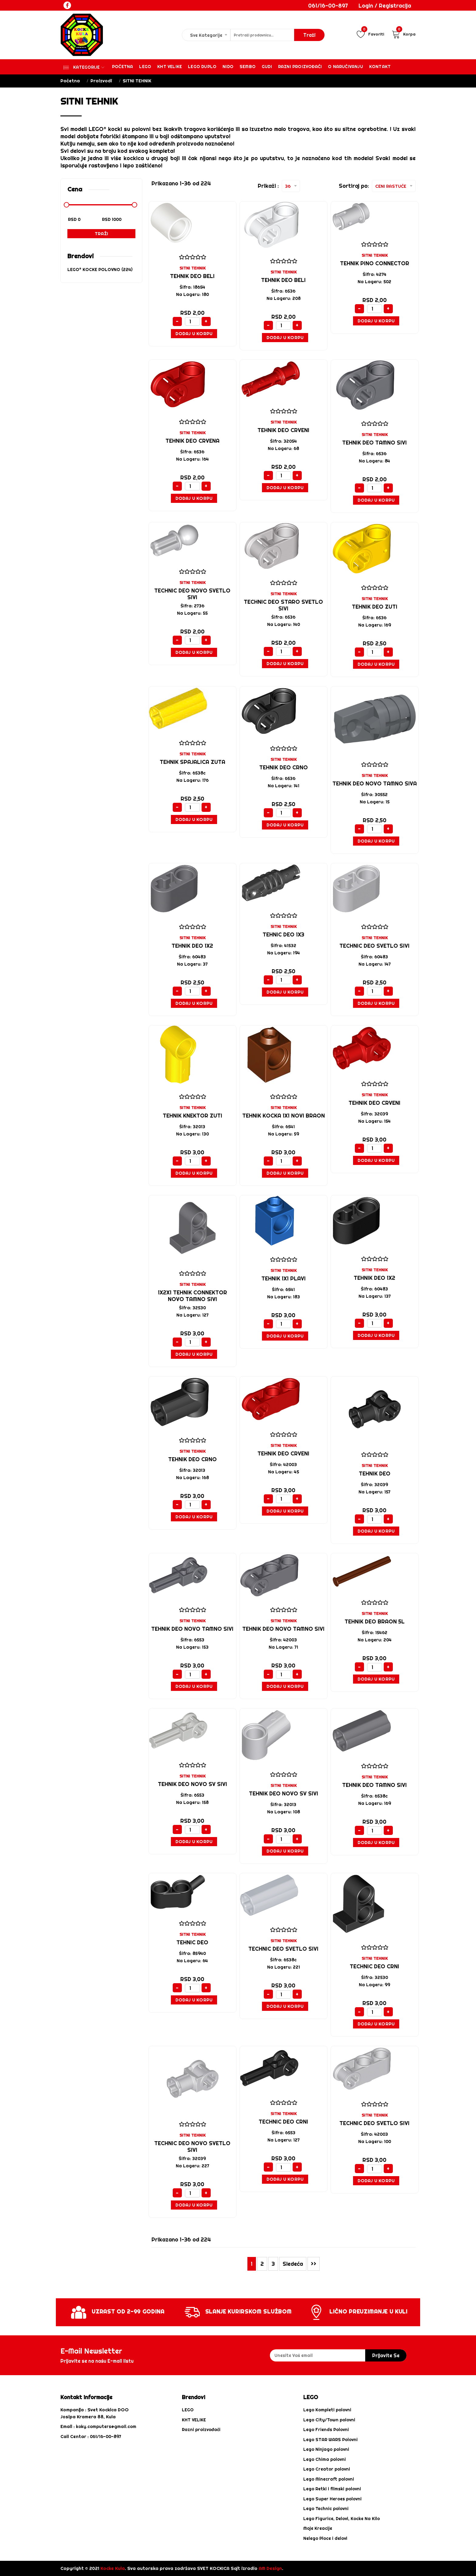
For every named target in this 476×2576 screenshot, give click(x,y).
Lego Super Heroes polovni (332, 2499)
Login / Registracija (385, 5)
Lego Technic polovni (325, 2508)
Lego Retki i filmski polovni (332, 2489)
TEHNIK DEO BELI (192, 276)
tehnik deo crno (283, 767)
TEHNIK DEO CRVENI (283, 430)
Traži (101, 233)
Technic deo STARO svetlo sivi (283, 605)
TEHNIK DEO (374, 1473)
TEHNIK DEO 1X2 (374, 1277)
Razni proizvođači (300, 66)
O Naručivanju (345, 66)
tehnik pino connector (374, 263)
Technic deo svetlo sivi (374, 945)
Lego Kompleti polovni (327, 2410)
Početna (122, 66)
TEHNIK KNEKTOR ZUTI (192, 1115)
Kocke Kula (112, 2568)
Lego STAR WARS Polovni (330, 2439)
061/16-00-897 (328, 5)
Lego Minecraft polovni (328, 2479)
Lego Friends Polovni (326, 2429)
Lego (145, 66)
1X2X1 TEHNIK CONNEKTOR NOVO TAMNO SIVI (192, 1296)
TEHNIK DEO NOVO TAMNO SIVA (374, 783)
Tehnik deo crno (192, 1459)
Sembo (248, 66)
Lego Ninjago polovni (326, 2449)
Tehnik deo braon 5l (375, 1621)
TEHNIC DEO (192, 1942)
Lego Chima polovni (324, 2459)
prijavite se (385, 2355)
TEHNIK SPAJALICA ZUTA (192, 761)
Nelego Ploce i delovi (325, 2538)
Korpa (404, 34)
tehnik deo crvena (192, 440)
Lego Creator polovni (326, 2469)
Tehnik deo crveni (283, 1453)
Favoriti (370, 34)
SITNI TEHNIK (192, 268)
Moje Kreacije (317, 2528)
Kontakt (380, 66)
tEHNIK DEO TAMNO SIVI (374, 1784)
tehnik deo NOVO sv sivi (192, 1784)
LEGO (188, 2410)
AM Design (270, 2568)
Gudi (267, 66)
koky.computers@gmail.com (106, 2426)
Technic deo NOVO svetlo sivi (192, 594)
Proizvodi (101, 81)
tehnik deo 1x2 (192, 945)
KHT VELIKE (169, 66)
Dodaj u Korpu (194, 333)
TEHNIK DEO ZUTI (374, 606)
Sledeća (293, 2263)
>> (313, 2263)
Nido (228, 66)
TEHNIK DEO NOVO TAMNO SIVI (192, 1628)
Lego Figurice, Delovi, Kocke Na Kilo (341, 2518)
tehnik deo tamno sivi (374, 442)
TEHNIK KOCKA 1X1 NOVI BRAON (283, 1115)
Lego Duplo (202, 66)
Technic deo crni (374, 1966)
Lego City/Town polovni (329, 2420)
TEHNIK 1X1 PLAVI (283, 1278)
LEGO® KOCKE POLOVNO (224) (99, 269)
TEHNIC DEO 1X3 (283, 934)
